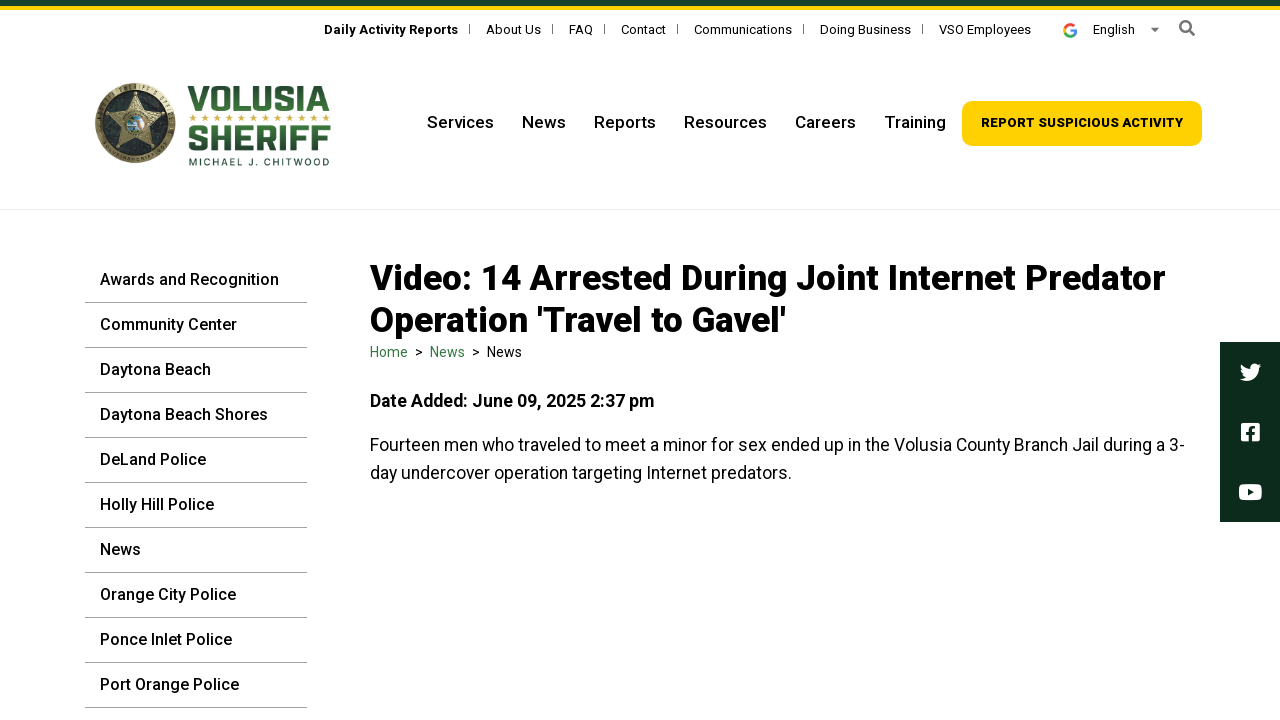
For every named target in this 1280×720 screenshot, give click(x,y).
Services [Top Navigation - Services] (460, 122)
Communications (743, 29)
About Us (513, 29)
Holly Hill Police (157, 504)
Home (389, 352)
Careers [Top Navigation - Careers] (825, 122)
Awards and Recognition (189, 279)
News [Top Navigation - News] (544, 122)
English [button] (1099, 29)
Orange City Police (168, 594)
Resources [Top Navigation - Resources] (725, 122)
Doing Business (865, 29)
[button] (1187, 28)
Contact (643, 29)
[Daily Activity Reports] (391, 29)
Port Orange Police (169, 684)
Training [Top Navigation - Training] (915, 122)
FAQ (581, 29)
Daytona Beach (155, 369)
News (120, 549)
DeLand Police (153, 459)
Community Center (168, 324)
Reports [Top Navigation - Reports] (625, 122)
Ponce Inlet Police (166, 639)
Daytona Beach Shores (184, 414)
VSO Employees (985, 29)
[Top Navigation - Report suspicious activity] (1082, 123)
